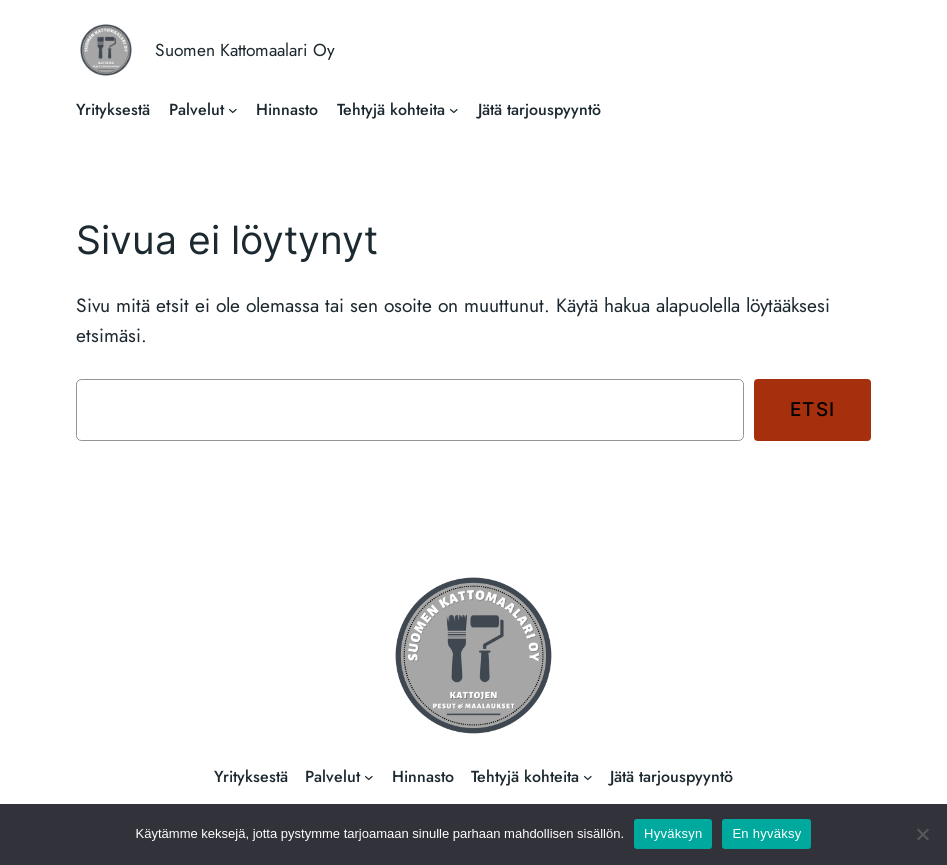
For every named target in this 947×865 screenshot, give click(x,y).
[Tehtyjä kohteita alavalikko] (454, 110)
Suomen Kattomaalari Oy (245, 50)
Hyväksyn (673, 833)
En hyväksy (766, 833)
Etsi (813, 409)
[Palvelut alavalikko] (233, 110)
